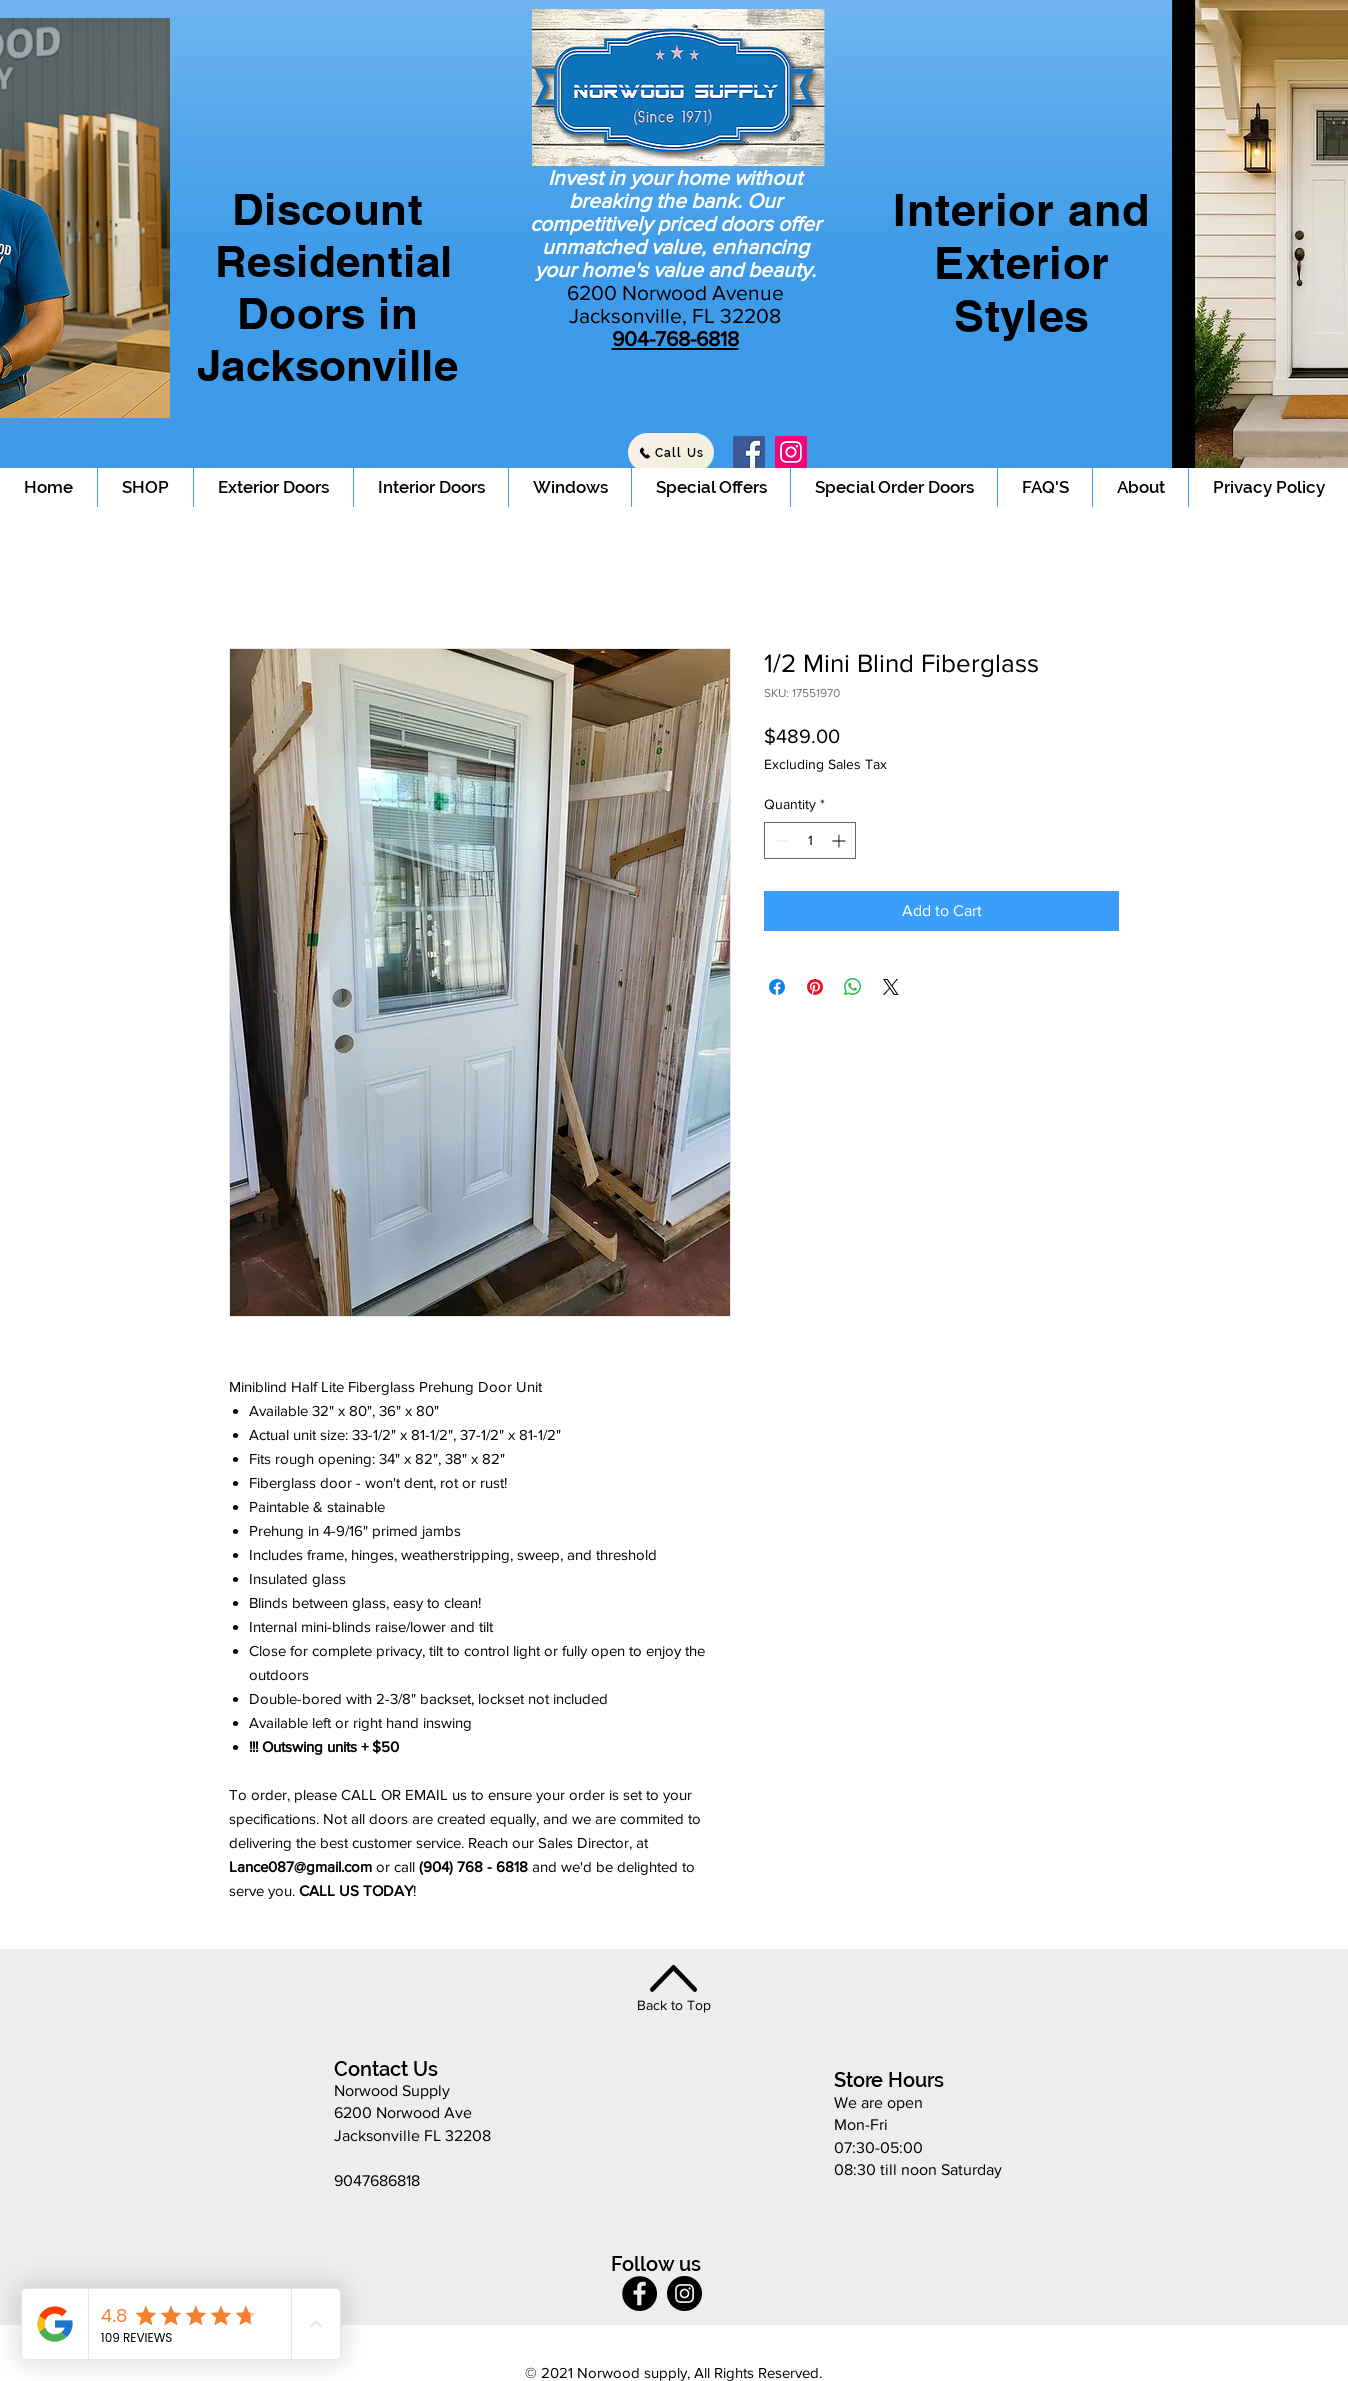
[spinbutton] (810, 840)
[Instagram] (791, 452)
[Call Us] (671, 452)
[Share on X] (891, 987)
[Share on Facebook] (777, 987)
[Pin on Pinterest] (815, 987)
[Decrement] (779, 840)
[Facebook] (749, 452)
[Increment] (840, 840)
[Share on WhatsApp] (853, 987)
